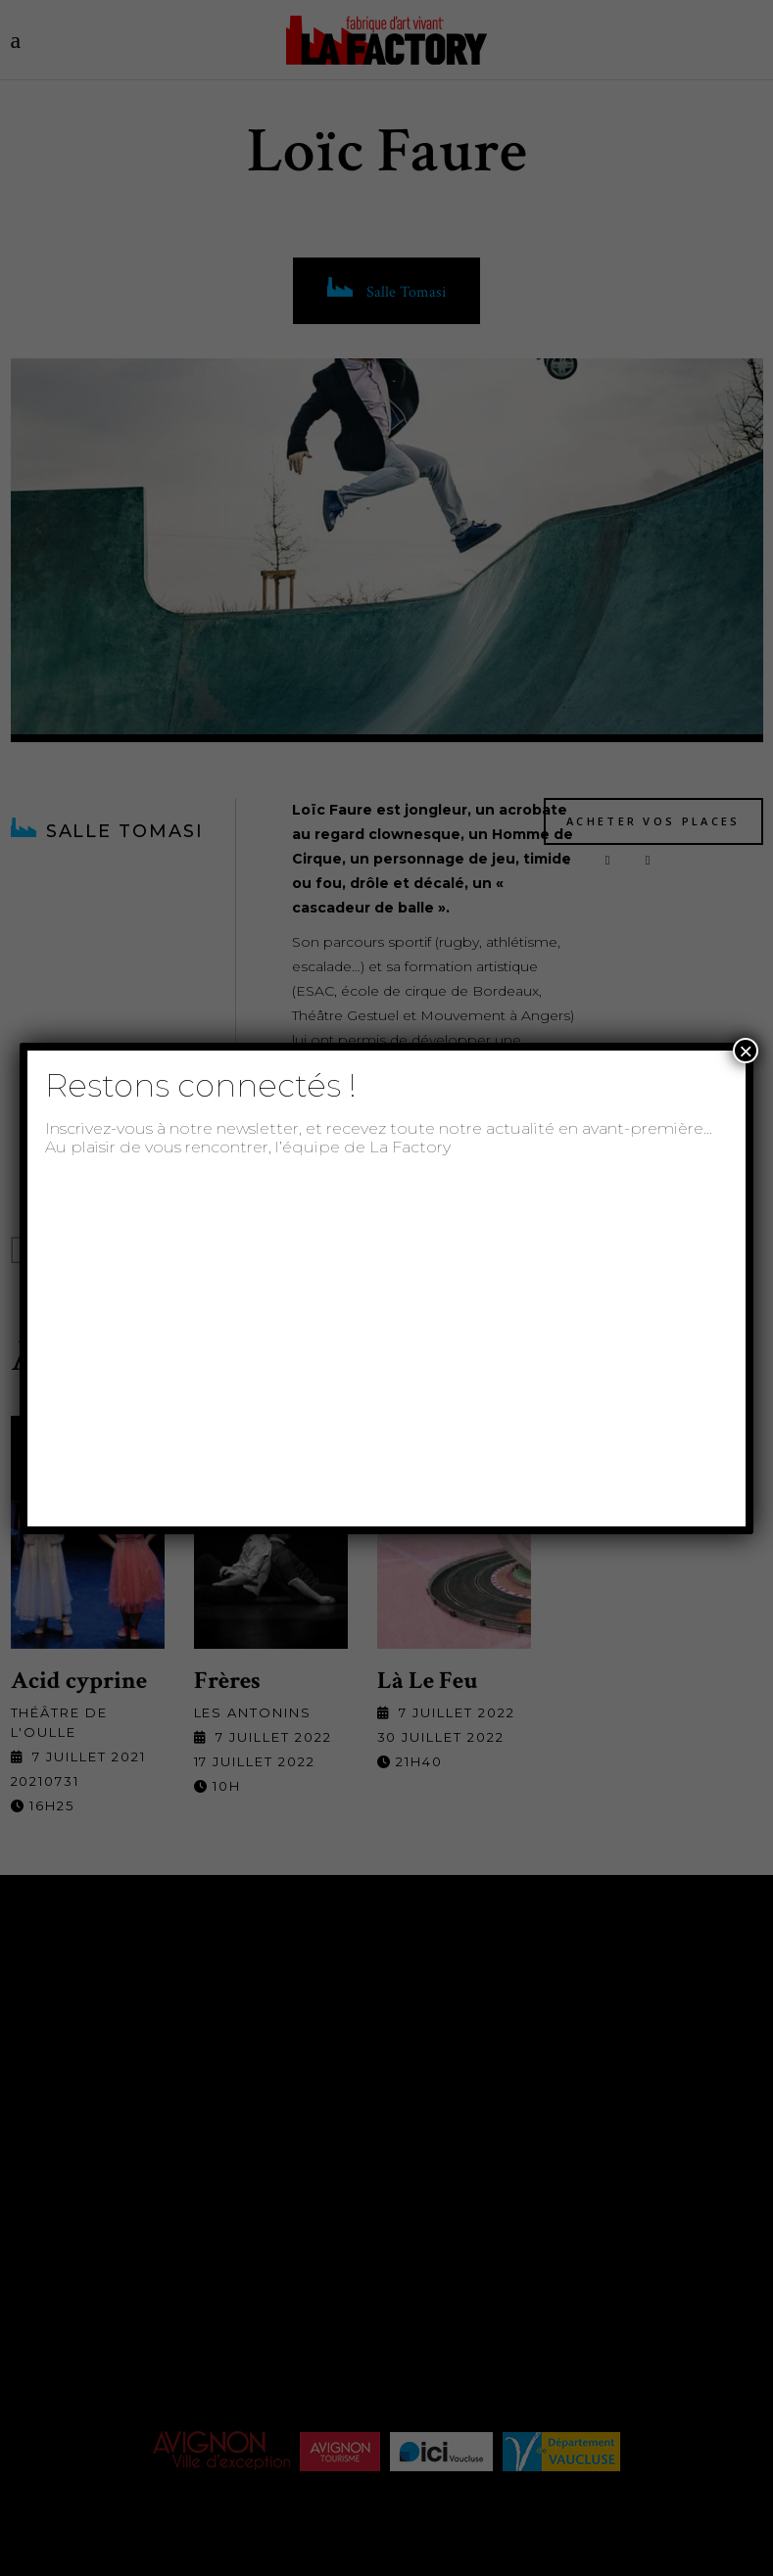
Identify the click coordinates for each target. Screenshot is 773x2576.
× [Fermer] (745, 1050)
